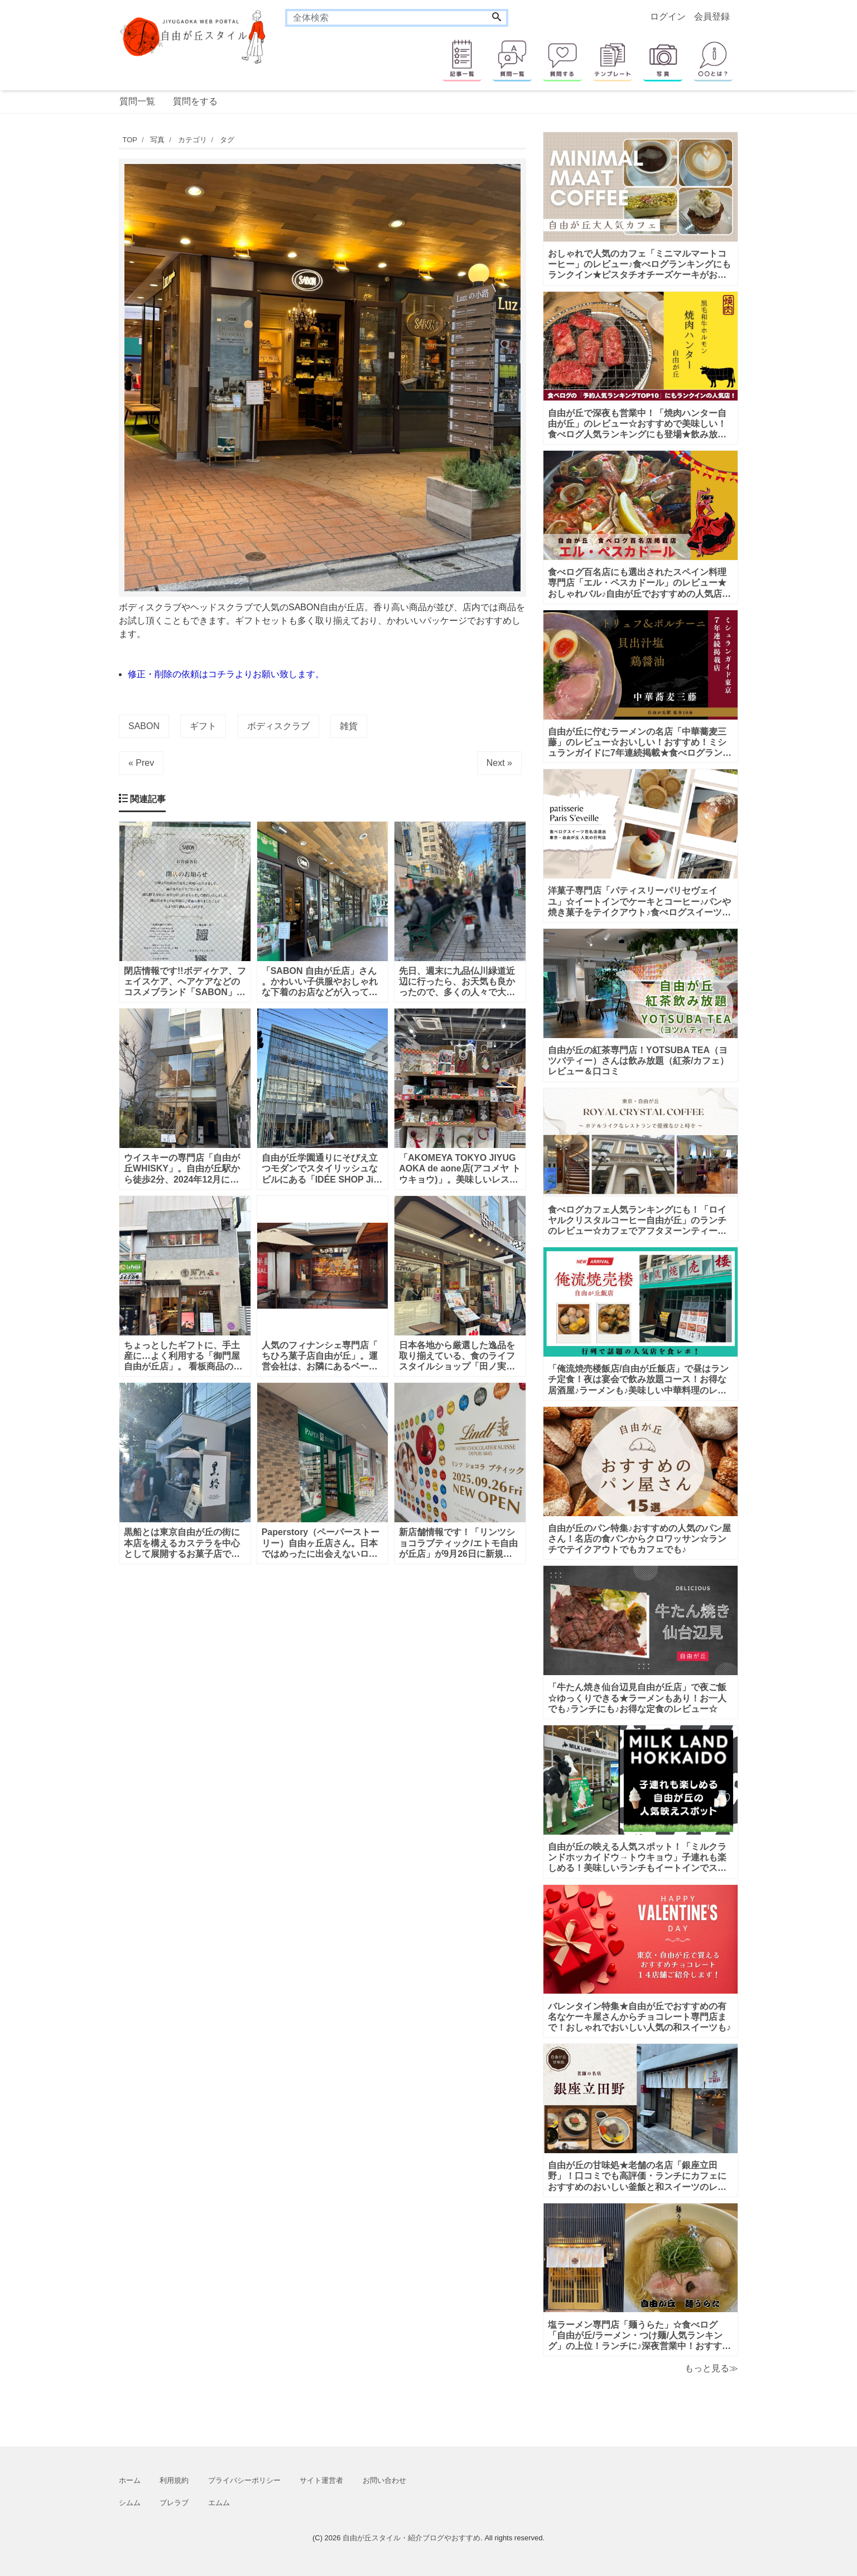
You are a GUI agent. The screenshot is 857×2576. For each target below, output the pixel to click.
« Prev (141, 763)
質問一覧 (137, 101)
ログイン (668, 16)
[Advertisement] (65, 466)
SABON (144, 726)
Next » (499, 763)
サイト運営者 (321, 2480)
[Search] (496, 18)
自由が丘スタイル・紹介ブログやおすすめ (411, 2538)
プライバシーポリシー (244, 2480)
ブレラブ (174, 2502)
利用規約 (174, 2480)
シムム (130, 2502)
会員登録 (712, 16)
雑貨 (349, 726)
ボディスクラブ (278, 726)
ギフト (203, 726)
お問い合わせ (384, 2480)
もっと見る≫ (711, 2368)
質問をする (195, 101)
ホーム (130, 2480)
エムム (219, 2502)
